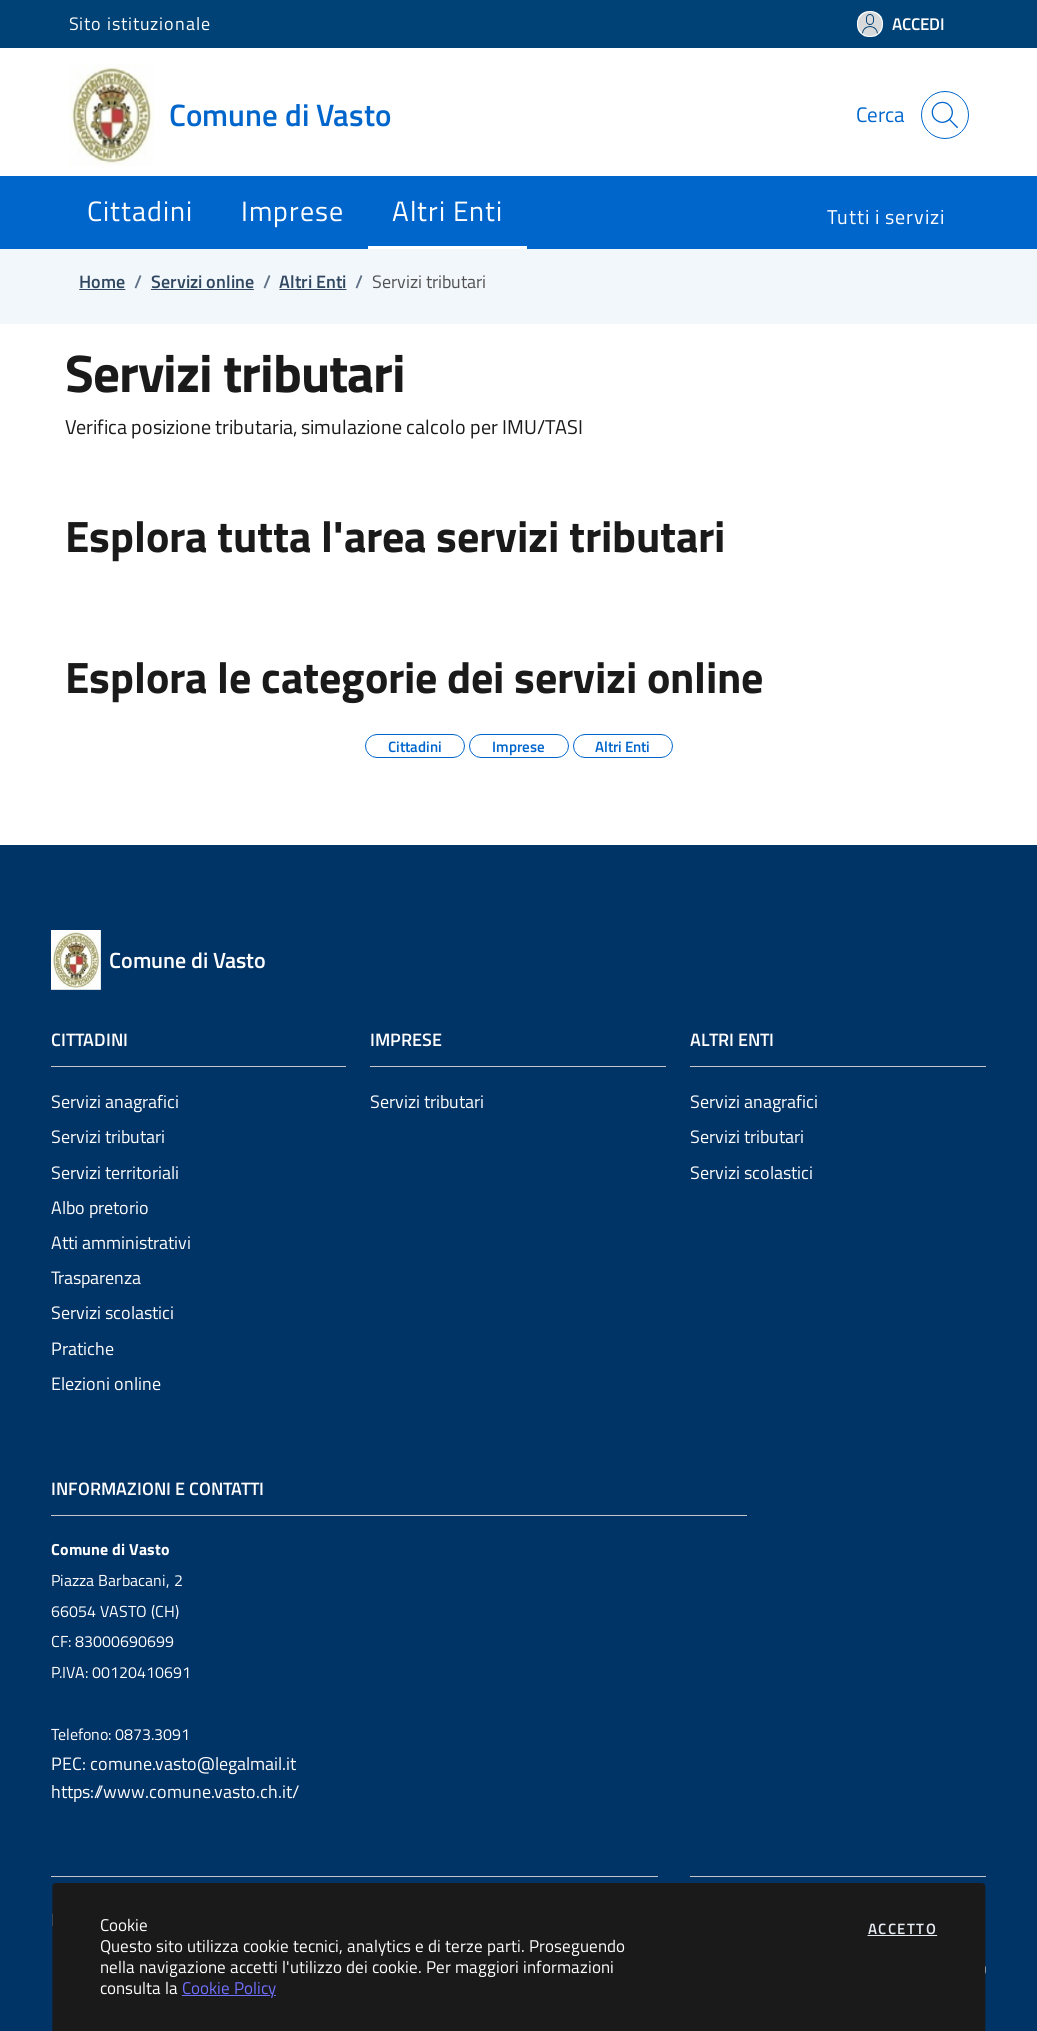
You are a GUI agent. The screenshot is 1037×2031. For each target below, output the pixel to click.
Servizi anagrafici (115, 1101)
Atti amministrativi (121, 1242)
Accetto (903, 1928)
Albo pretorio (100, 1207)
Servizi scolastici (112, 1312)
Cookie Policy (229, 1987)
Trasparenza (96, 1277)
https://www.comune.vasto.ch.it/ (175, 1791)
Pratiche (82, 1348)
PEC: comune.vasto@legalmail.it (173, 1763)
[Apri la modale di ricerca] (945, 115)
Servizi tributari (108, 1136)
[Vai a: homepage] (242, 115)
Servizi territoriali (115, 1172)
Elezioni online (106, 1383)
